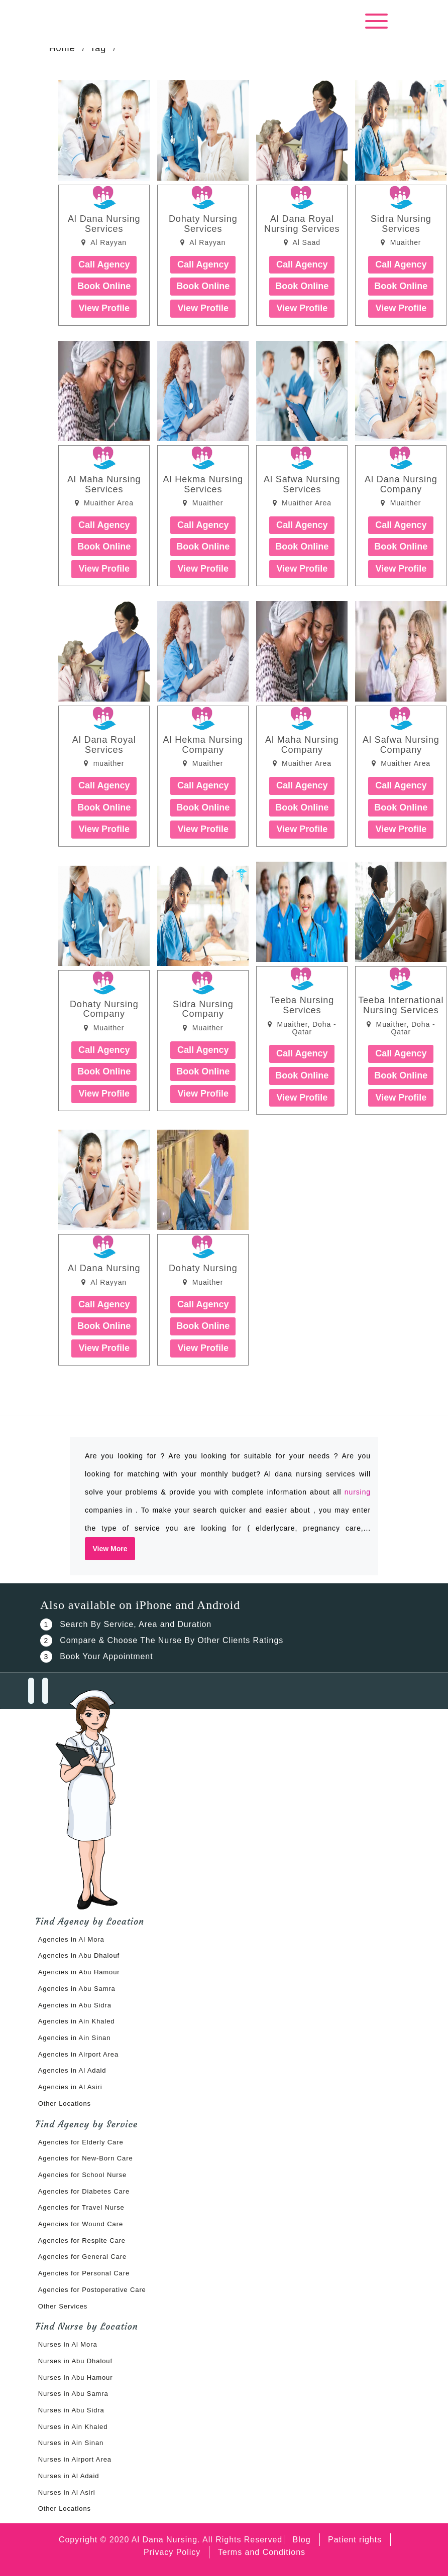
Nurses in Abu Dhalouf (75, 2361)
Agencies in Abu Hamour (79, 1972)
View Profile (104, 308)
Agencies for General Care (82, 2256)
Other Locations (64, 2103)
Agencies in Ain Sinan (74, 2038)
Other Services (63, 2306)
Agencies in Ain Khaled (76, 2021)
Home (62, 48)
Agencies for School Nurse (82, 2175)
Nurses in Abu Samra (73, 2393)
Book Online (104, 286)
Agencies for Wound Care (80, 2224)
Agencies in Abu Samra (77, 1988)
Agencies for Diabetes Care (84, 2191)
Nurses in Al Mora (67, 2344)
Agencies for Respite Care (82, 2240)
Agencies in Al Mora (71, 1939)
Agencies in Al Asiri (70, 2087)
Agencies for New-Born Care (85, 2158)
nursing (358, 1492)
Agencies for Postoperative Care (92, 2289)
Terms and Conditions (261, 2552)
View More (110, 1549)
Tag (98, 48)
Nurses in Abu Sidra (71, 2410)
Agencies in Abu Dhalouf (79, 1955)
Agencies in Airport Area (78, 2054)
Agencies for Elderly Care (81, 2142)
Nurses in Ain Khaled (73, 2426)
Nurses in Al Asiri (66, 2492)
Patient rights (355, 2539)
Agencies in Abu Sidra (74, 2005)
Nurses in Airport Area (74, 2459)
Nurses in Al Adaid (68, 2476)
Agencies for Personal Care (84, 2273)
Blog (302, 2539)
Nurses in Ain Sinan (71, 2443)
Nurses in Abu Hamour (75, 2377)
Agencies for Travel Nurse (81, 2207)
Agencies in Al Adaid (72, 2070)
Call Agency (104, 264)
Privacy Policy (172, 2552)
